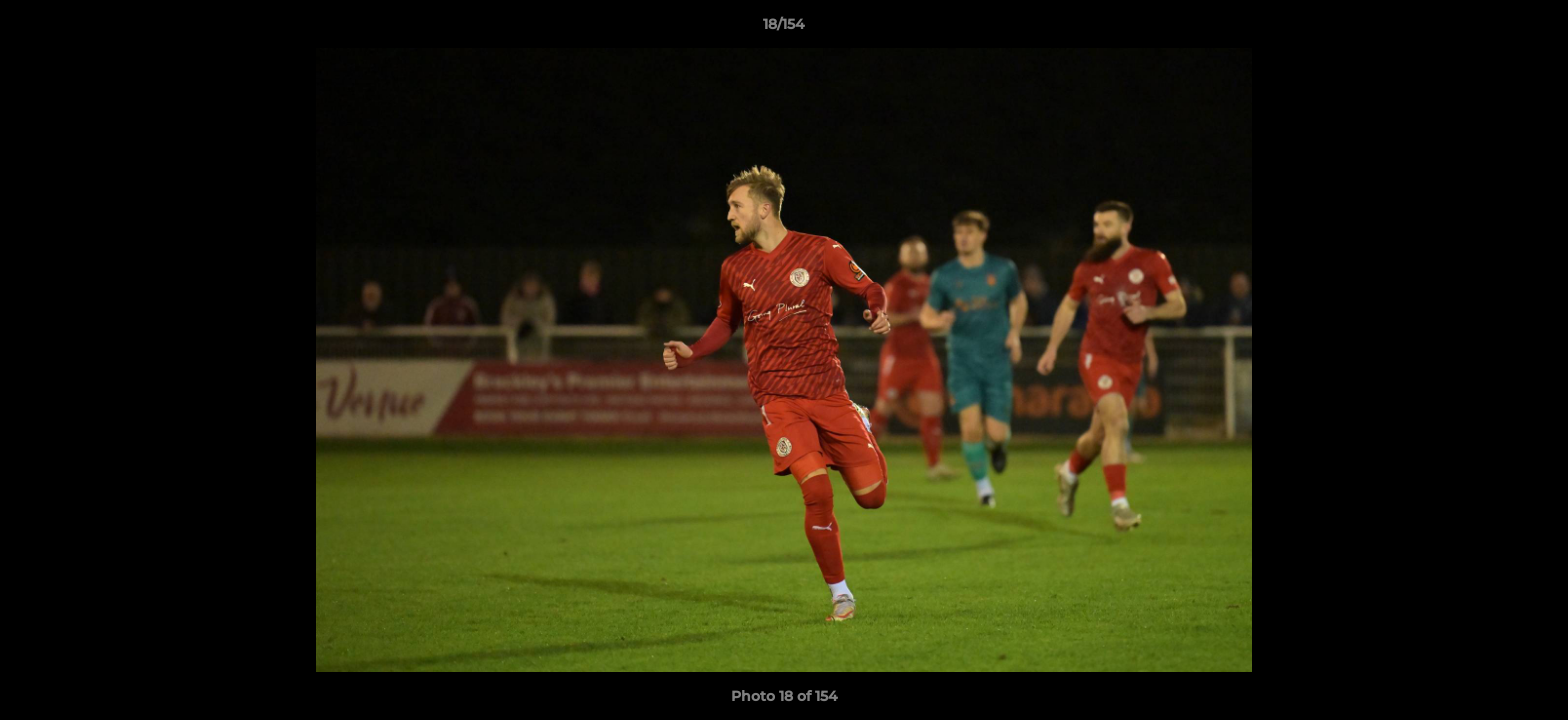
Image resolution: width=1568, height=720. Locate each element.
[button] (1532, 29)
